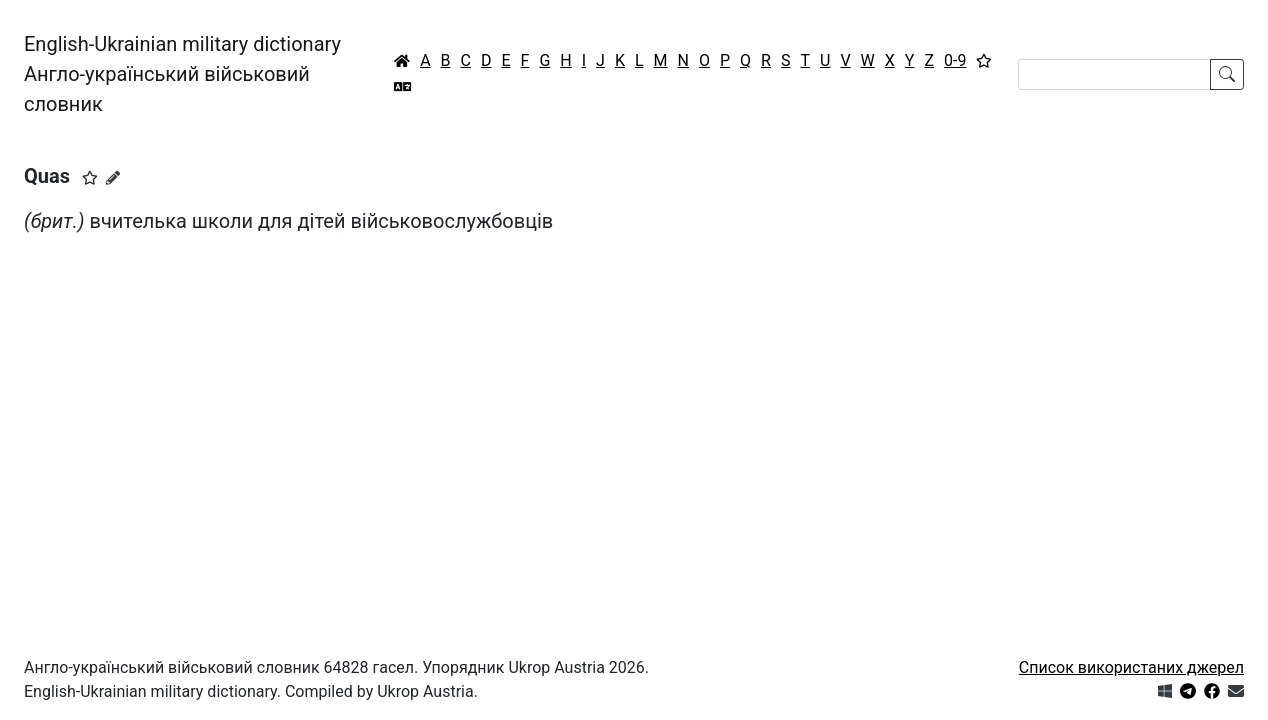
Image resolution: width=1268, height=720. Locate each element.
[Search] (1114, 74)
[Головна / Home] (402, 61)
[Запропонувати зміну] (113, 178)
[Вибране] (984, 61)
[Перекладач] (403, 87)
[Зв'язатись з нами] (1236, 691)
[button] (90, 178)
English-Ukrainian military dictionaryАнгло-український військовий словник (182, 74)
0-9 (955, 60)
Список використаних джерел (1131, 667)
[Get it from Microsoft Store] (1165, 691)
